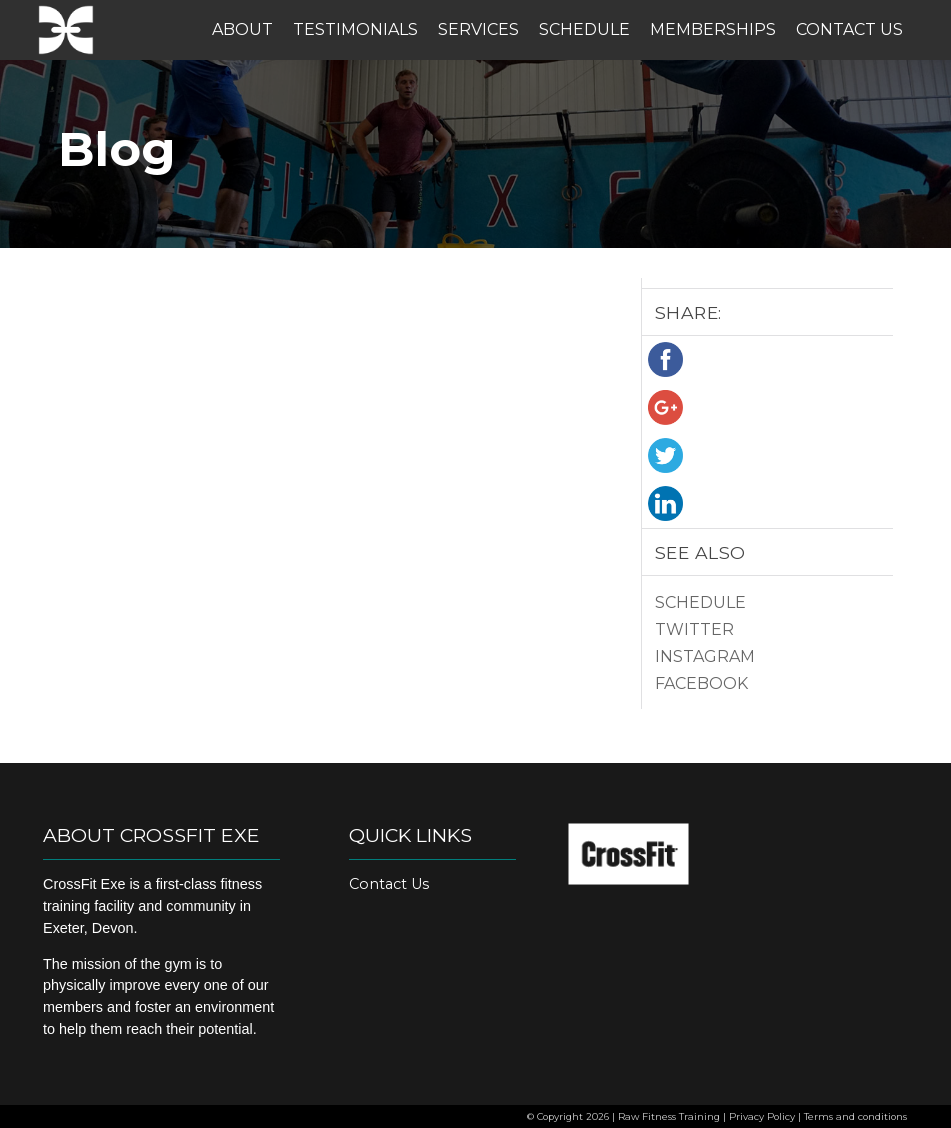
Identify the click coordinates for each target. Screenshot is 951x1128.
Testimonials (355, 29)
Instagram (705, 656)
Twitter (694, 629)
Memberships (713, 29)
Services (478, 29)
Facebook (701, 683)
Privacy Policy (762, 1116)
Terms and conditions (855, 1116)
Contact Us (849, 29)
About (242, 29)
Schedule (584, 29)
